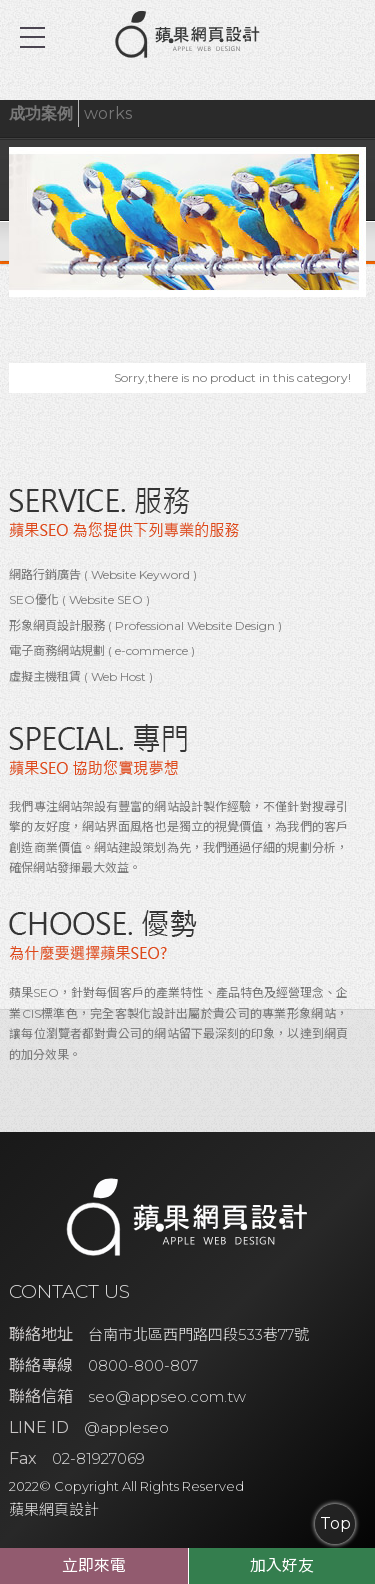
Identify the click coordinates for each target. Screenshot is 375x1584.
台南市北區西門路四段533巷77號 (198, 1334)
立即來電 (94, 1565)
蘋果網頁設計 (54, 1509)
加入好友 (282, 1565)
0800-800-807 (143, 1365)
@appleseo (126, 1427)
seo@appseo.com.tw (167, 1396)
